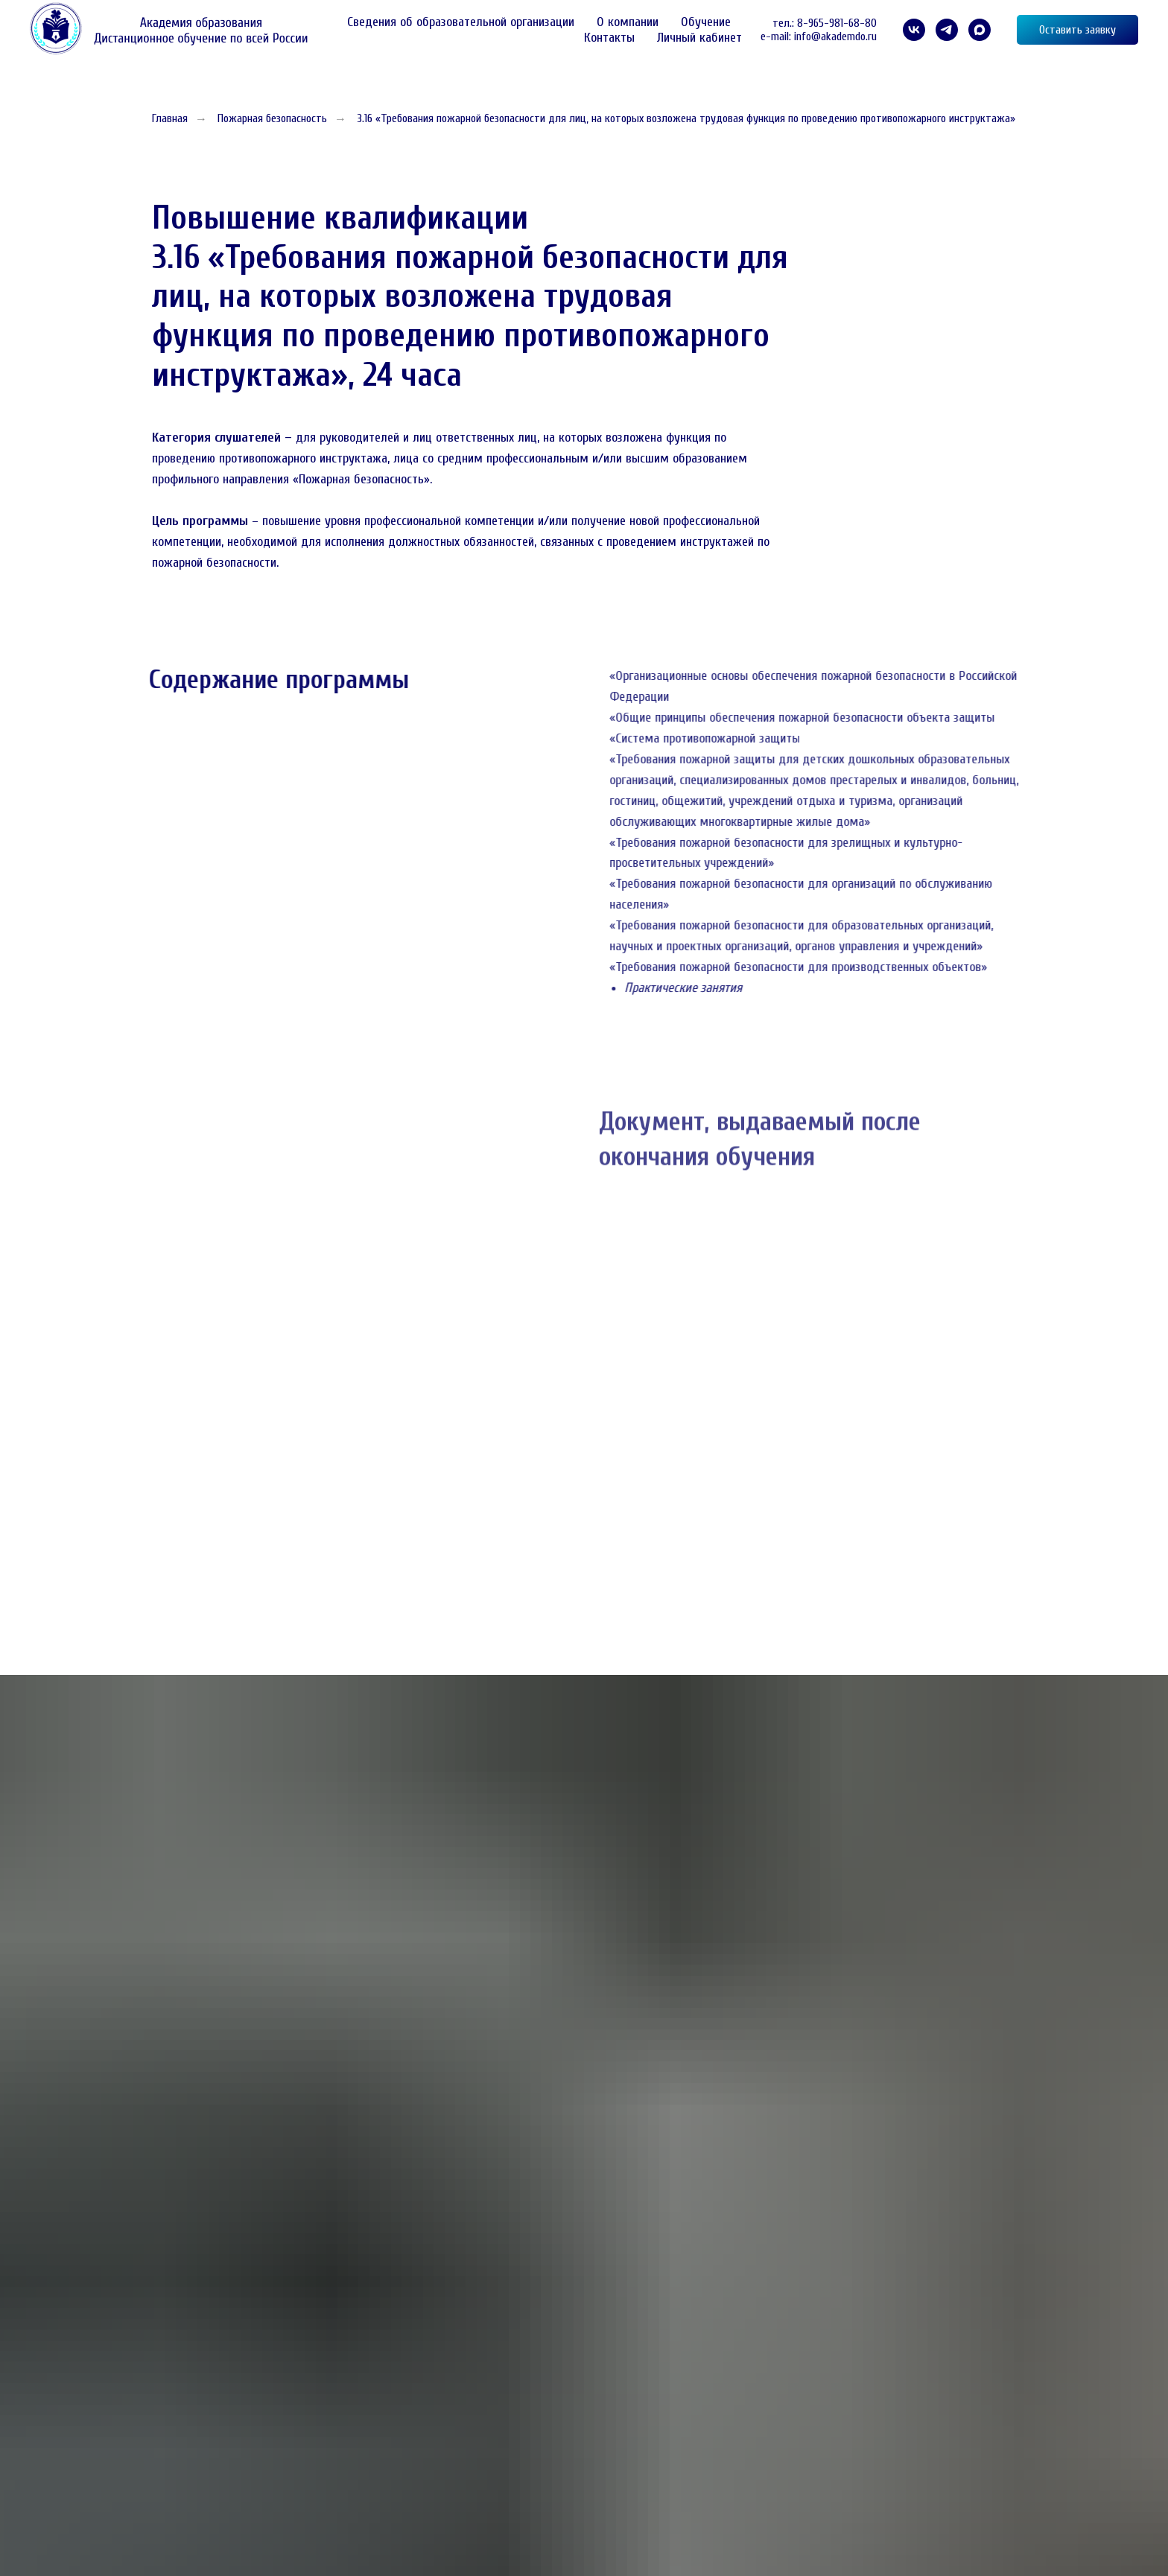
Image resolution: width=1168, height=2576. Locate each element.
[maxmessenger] (979, 30)
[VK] (914, 30)
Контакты (609, 37)
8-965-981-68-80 (837, 23)
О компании (627, 22)
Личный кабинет (699, 37)
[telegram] (947, 30)
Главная (170, 118)
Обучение (706, 22)
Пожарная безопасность (272, 118)
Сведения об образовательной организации (460, 22)
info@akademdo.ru (835, 36)
